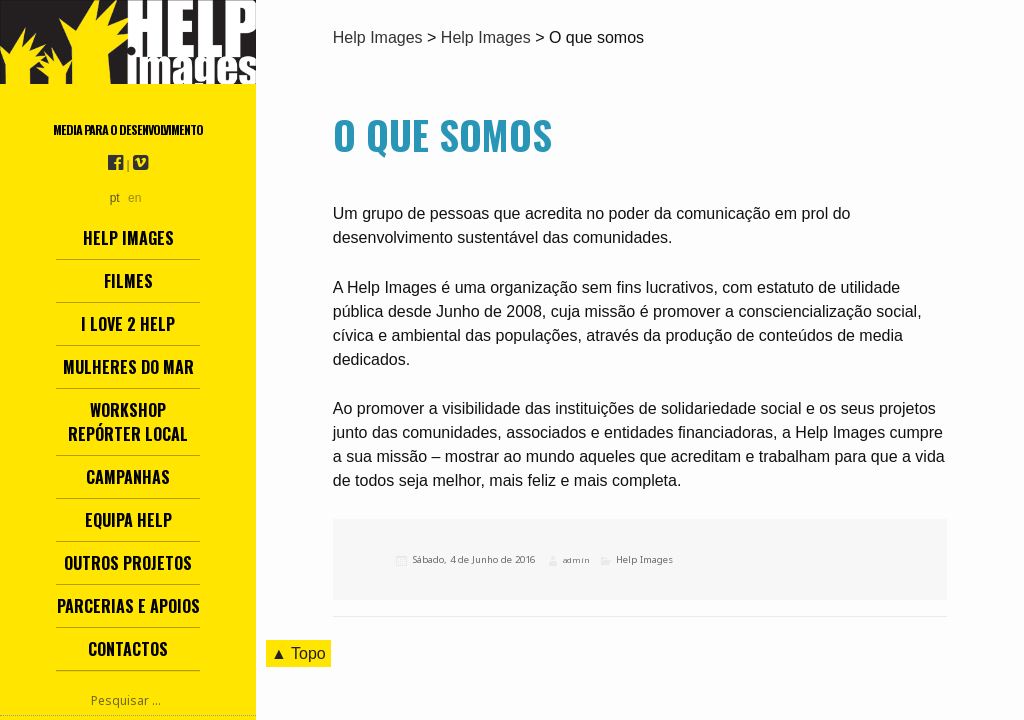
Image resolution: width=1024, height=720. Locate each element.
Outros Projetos (128, 563)
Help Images (128, 238)
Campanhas (128, 477)
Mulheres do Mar (128, 367)
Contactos (128, 649)
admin (576, 560)
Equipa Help (128, 520)
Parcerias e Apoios (128, 606)
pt (115, 198)
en (134, 198)
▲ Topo (298, 653)
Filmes (128, 281)
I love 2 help (128, 324)
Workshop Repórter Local (128, 422)
